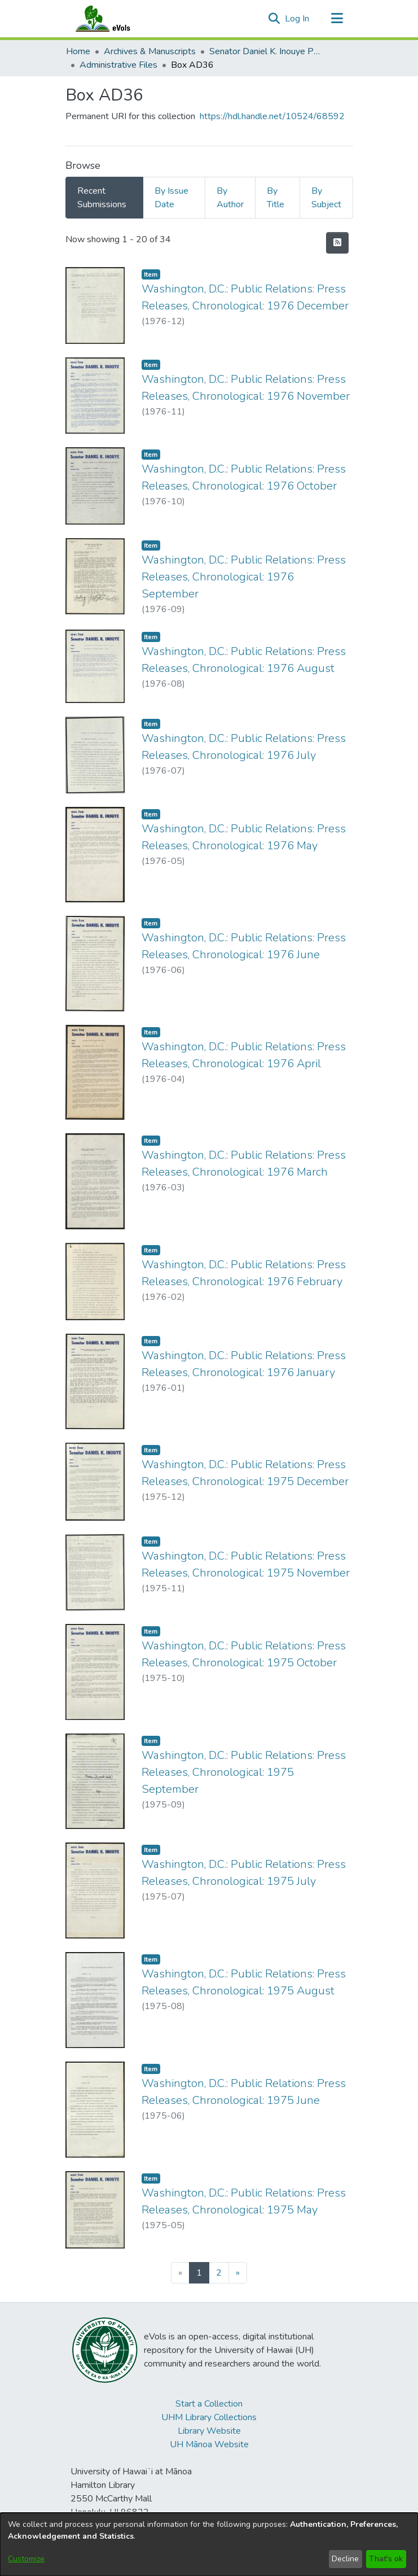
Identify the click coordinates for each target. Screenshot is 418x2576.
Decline (345, 2558)
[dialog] (209, 2544)
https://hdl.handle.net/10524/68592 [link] (272, 116)
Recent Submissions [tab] (101, 198)
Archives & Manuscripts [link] (150, 51)
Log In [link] (297, 18)
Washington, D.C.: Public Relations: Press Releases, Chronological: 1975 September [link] (244, 1772)
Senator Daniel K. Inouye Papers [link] (265, 51)
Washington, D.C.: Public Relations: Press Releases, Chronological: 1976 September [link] (244, 576)
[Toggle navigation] (337, 18)
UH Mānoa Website (209, 2444)
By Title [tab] (275, 198)
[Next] (237, 2273)
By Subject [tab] (326, 198)
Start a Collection (209, 2404)
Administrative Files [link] (118, 65)
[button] (274, 18)
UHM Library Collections (209, 2417)
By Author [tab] (230, 198)
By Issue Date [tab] (171, 198)
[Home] (113, 19)
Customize (26, 2558)
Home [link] (78, 51)
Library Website (209, 2431)
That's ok (386, 2558)
